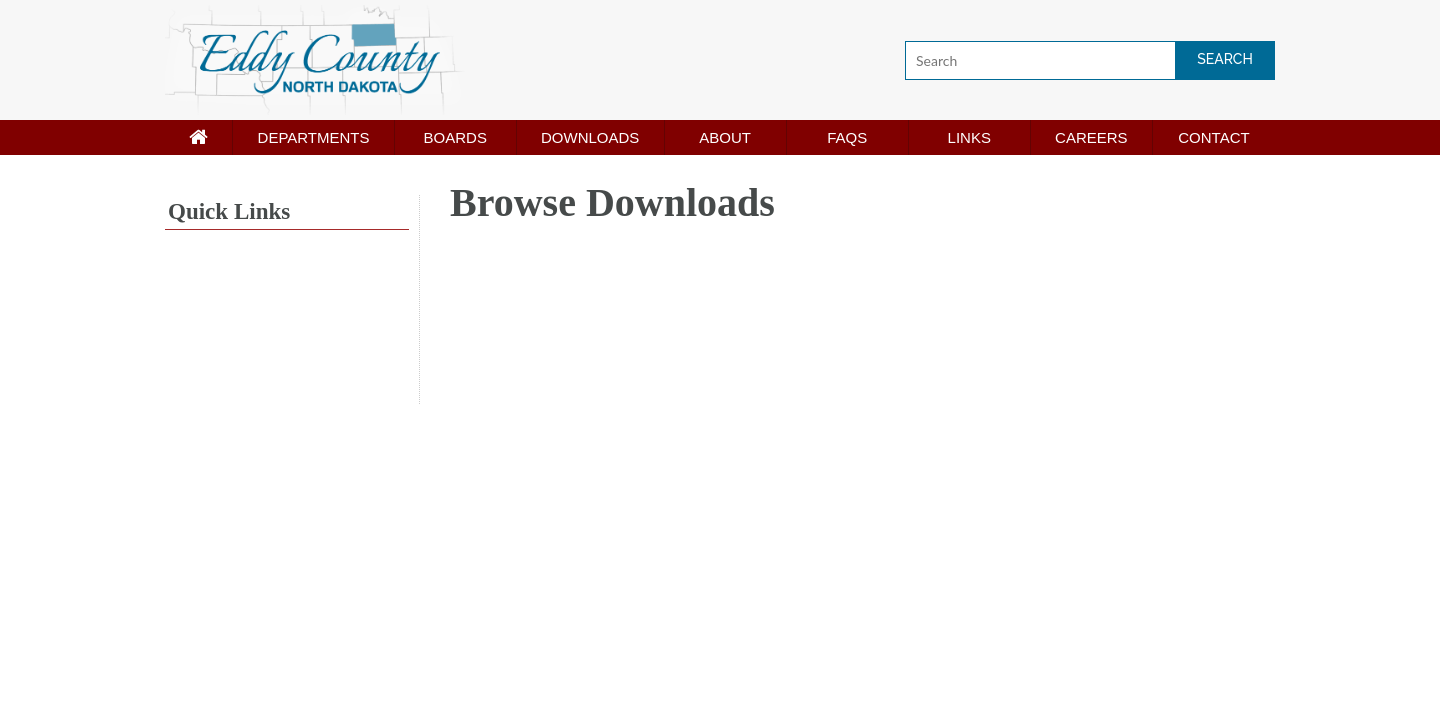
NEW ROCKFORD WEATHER (287, 329)
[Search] (1090, 60)
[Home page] (198, 137)
